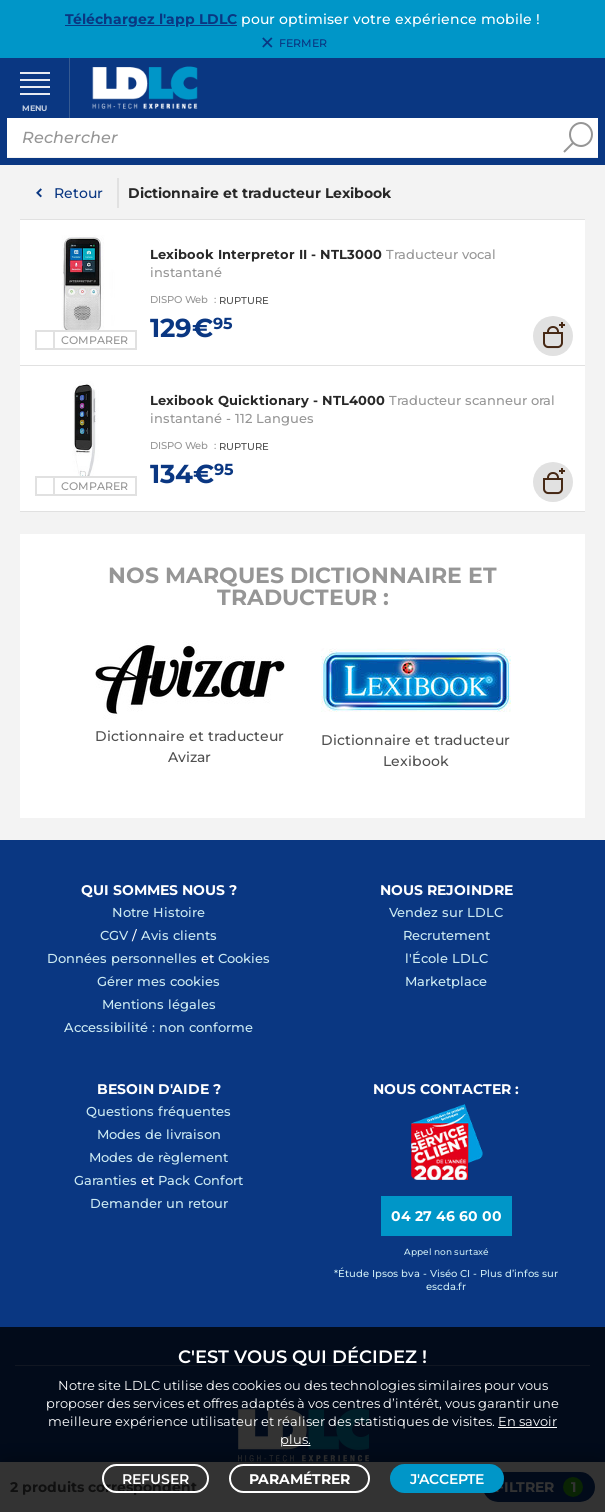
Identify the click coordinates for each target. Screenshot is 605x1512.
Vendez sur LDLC (446, 913)
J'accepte (447, 1478)
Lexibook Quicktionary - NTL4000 (267, 402)
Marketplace (446, 982)
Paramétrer (299, 1478)
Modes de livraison (159, 1135)
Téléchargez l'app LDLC (151, 19)
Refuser (155, 1478)
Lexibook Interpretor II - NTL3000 (266, 256)
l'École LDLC (446, 959)
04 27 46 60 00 (446, 1218)
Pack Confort (200, 1181)
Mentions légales (159, 1005)
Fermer (303, 43)
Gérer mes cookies (158, 982)
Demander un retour (159, 1204)
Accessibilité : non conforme (158, 1028)
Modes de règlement (158, 1158)
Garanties (105, 1181)
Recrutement (446, 936)
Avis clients (179, 936)
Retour (78, 194)
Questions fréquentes (158, 1112)
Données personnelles (122, 959)
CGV (114, 936)
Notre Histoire (158, 913)
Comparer (94, 341)
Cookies (244, 959)
